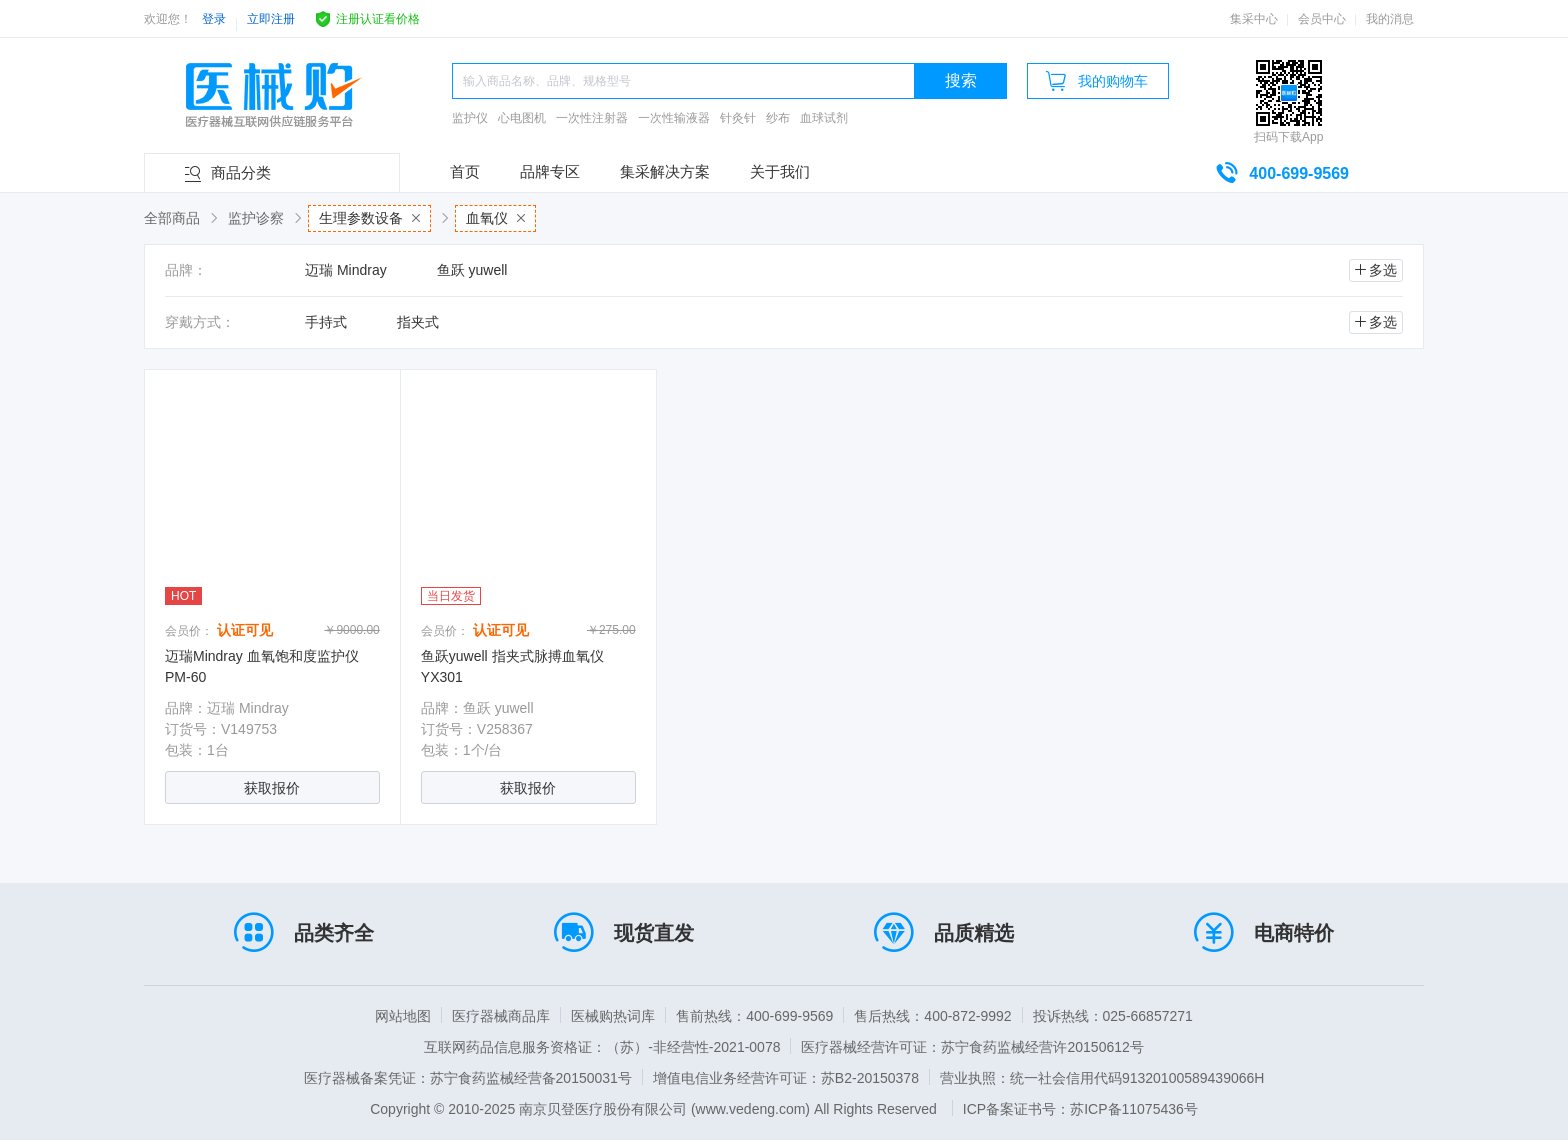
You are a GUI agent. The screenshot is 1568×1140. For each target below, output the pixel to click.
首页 (465, 171)
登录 (214, 19)
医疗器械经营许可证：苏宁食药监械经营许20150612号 (972, 1047)
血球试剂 (824, 118)
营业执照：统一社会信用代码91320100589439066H (1102, 1078)
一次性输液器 (674, 118)
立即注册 (271, 19)
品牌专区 (550, 171)
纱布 (778, 118)
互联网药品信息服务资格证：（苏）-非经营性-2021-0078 (602, 1047)
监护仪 (470, 118)
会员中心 (1322, 19)
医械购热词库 (613, 1016)
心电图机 (522, 118)
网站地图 (403, 1016)
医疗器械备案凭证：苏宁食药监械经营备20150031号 (468, 1078)
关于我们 (780, 171)
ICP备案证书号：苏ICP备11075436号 (1080, 1109)
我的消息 (1390, 19)
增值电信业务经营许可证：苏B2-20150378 (786, 1078)
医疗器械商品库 (501, 1016)
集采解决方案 (665, 171)
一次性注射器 (592, 118)
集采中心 (1254, 19)
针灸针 (738, 118)
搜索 (961, 80)
